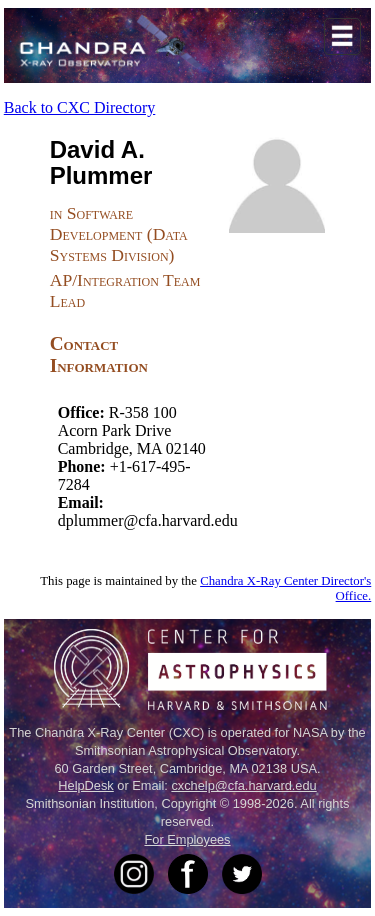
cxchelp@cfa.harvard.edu (243, 785)
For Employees (187, 839)
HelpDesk (85, 785)
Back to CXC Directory (80, 107)
